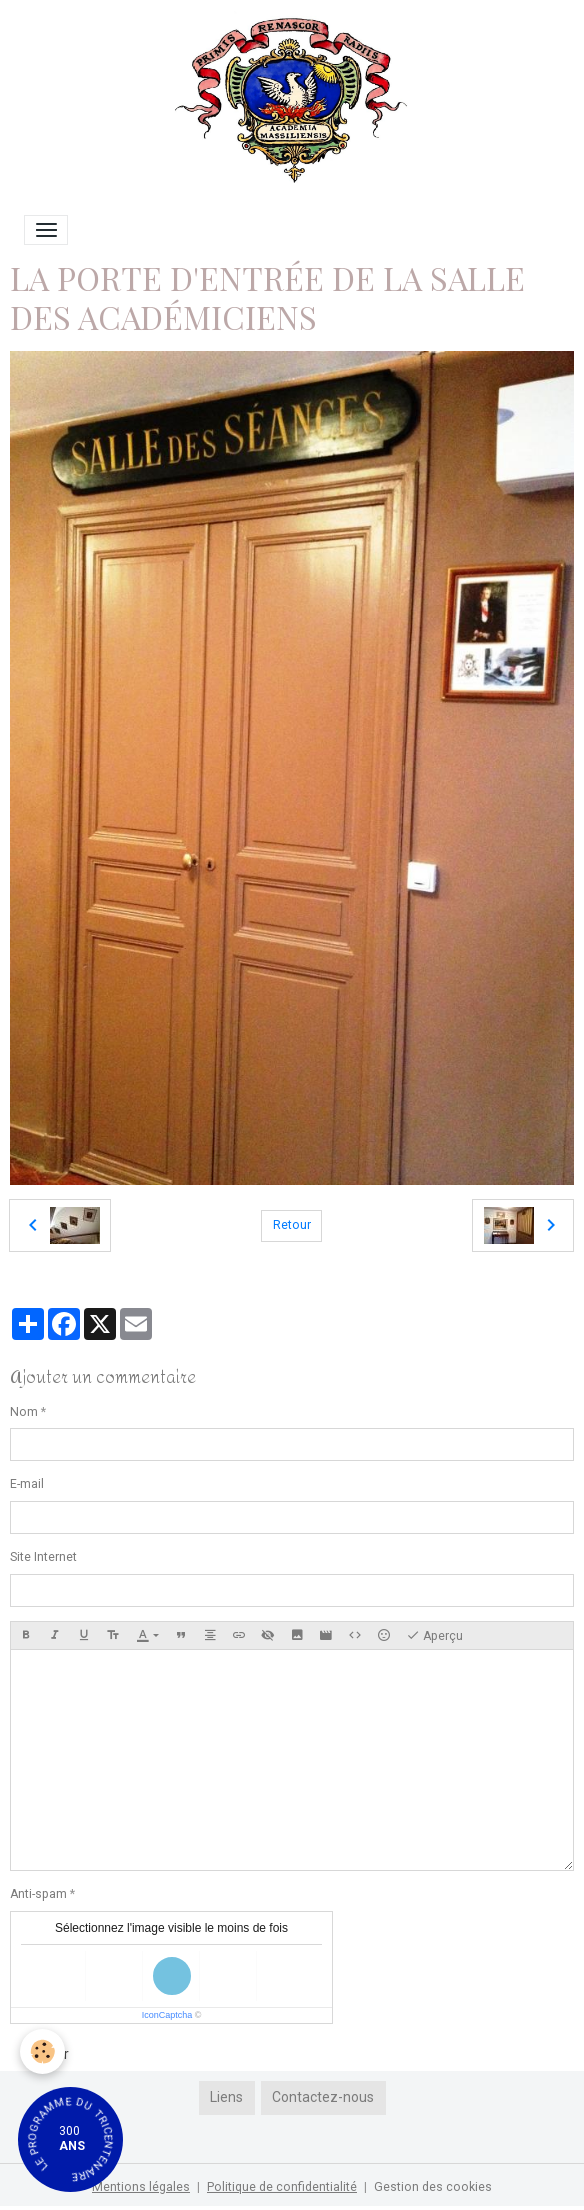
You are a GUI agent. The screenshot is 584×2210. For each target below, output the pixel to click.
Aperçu (434, 1636)
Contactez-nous (323, 2097)
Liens (226, 2097)
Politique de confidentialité (282, 2187)
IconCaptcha (167, 2015)
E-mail (27, 1484)
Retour (292, 1225)
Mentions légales (141, 2187)
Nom (24, 1412)
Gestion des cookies (433, 2187)
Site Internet (43, 1557)
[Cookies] (42, 2051)
